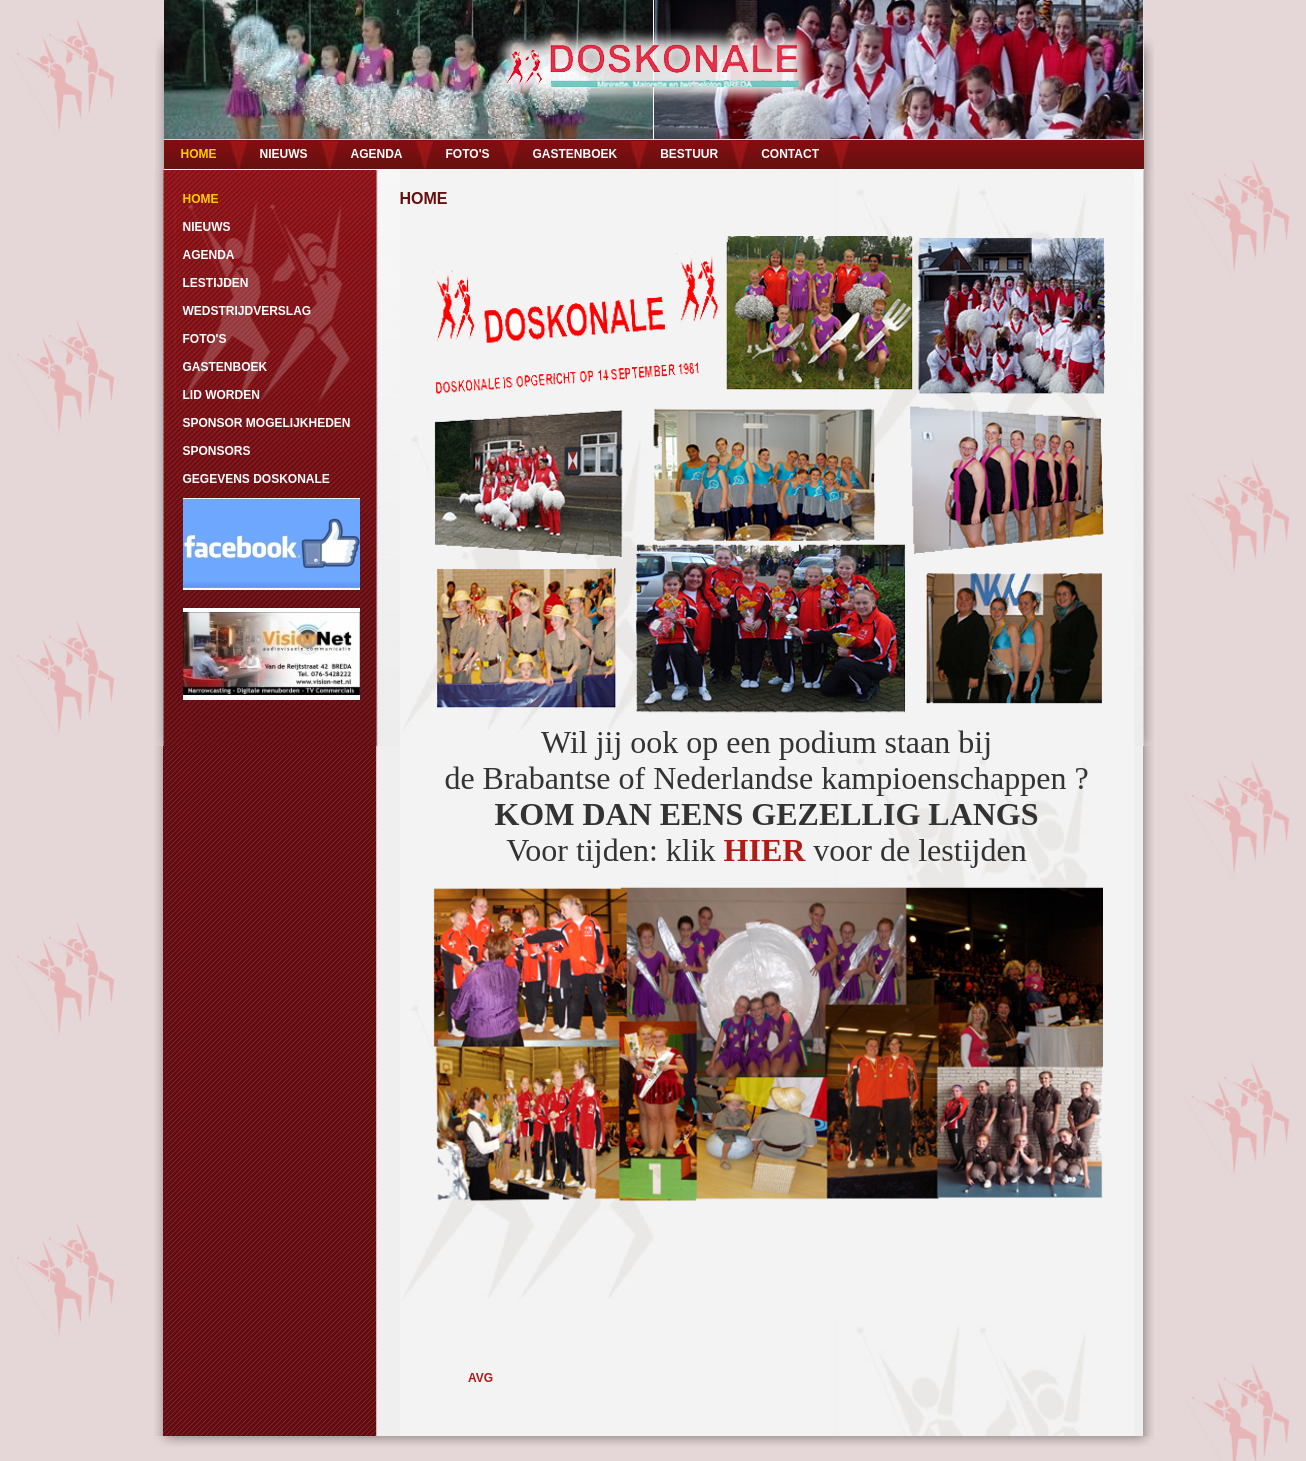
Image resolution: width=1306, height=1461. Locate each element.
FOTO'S (468, 154)
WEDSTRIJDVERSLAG (247, 311)
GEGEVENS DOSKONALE (256, 479)
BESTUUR (689, 154)
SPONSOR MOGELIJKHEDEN (267, 423)
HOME (199, 154)
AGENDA (377, 154)
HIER (765, 850)
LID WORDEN (221, 395)
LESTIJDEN (216, 283)
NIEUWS (284, 154)
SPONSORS (217, 451)
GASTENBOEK (574, 154)
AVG (480, 1378)
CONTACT (790, 154)
